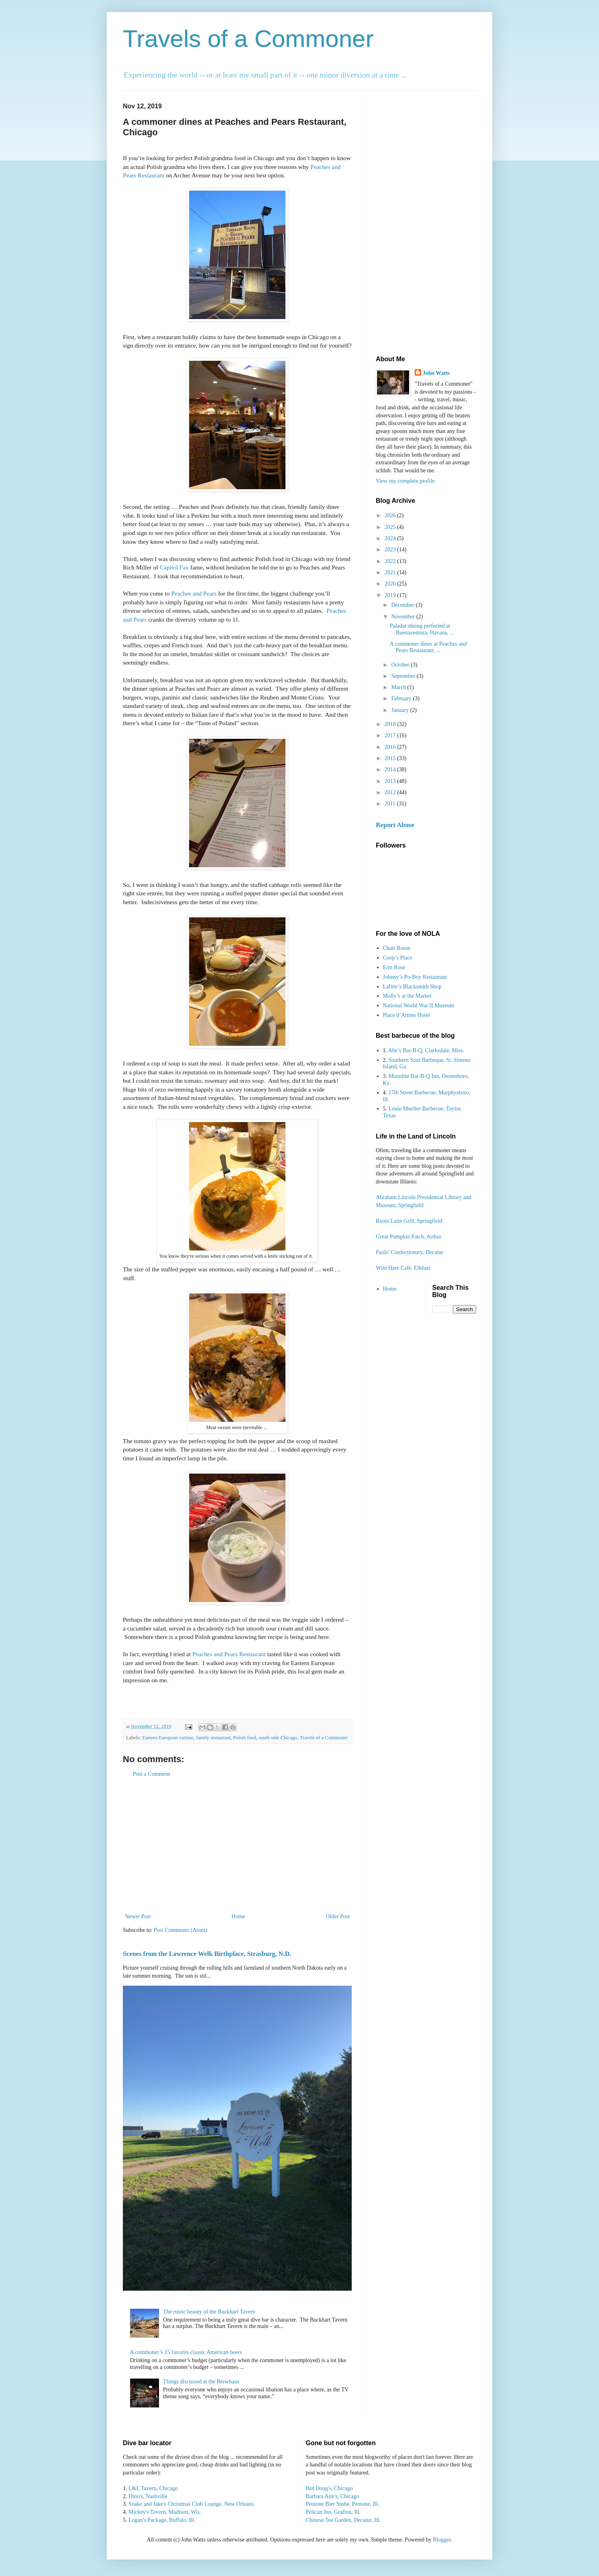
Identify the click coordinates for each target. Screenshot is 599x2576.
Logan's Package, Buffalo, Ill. (161, 2520)
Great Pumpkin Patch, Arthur (408, 1237)
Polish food (245, 1737)
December (403, 605)
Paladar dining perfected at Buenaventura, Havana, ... (422, 629)
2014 (391, 769)
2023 (391, 550)
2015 (391, 758)
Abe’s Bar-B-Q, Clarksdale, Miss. (426, 1050)
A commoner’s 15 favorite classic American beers (186, 2352)
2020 (391, 584)
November (403, 617)
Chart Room (397, 948)
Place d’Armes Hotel (406, 1015)
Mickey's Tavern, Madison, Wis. (164, 2512)
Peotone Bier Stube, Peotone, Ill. (342, 2504)
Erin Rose (394, 967)
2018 (391, 724)
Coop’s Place (398, 958)
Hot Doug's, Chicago (329, 2488)
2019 (391, 595)
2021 (391, 572)
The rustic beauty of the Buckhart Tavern (209, 2312)
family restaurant (213, 1737)
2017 (391, 735)
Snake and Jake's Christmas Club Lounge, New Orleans (191, 2504)
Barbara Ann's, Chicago (332, 2496)
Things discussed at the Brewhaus (201, 2382)
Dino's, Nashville (147, 2496)
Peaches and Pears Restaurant (229, 1654)
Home (238, 1916)
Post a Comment (151, 1774)
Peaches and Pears (194, 593)
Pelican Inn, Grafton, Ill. (333, 2512)
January (400, 710)
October (401, 665)
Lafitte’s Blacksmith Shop (412, 987)
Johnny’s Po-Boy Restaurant (415, 977)
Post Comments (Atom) (180, 1930)
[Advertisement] (237, 1845)
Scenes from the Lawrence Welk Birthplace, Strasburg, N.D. (207, 1954)
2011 (391, 804)
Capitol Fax (174, 567)
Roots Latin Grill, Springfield (409, 1221)
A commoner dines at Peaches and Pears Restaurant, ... (428, 647)
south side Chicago (278, 1737)
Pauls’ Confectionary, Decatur (409, 1252)
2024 (391, 538)
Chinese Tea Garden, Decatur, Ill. (343, 2520)
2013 (391, 781)
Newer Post (138, 1916)
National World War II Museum (418, 1005)
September (403, 676)
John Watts (436, 373)
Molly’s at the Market (407, 996)
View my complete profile (405, 481)
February (402, 698)
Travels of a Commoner (248, 38)
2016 (391, 747)
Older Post (338, 1916)
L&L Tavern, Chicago (153, 2488)
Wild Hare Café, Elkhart (403, 1268)
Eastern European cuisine (168, 1737)
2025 (391, 527)
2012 (391, 792)
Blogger (441, 2540)
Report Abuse (395, 825)
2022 (391, 561)
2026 (391, 515)
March (399, 687)
